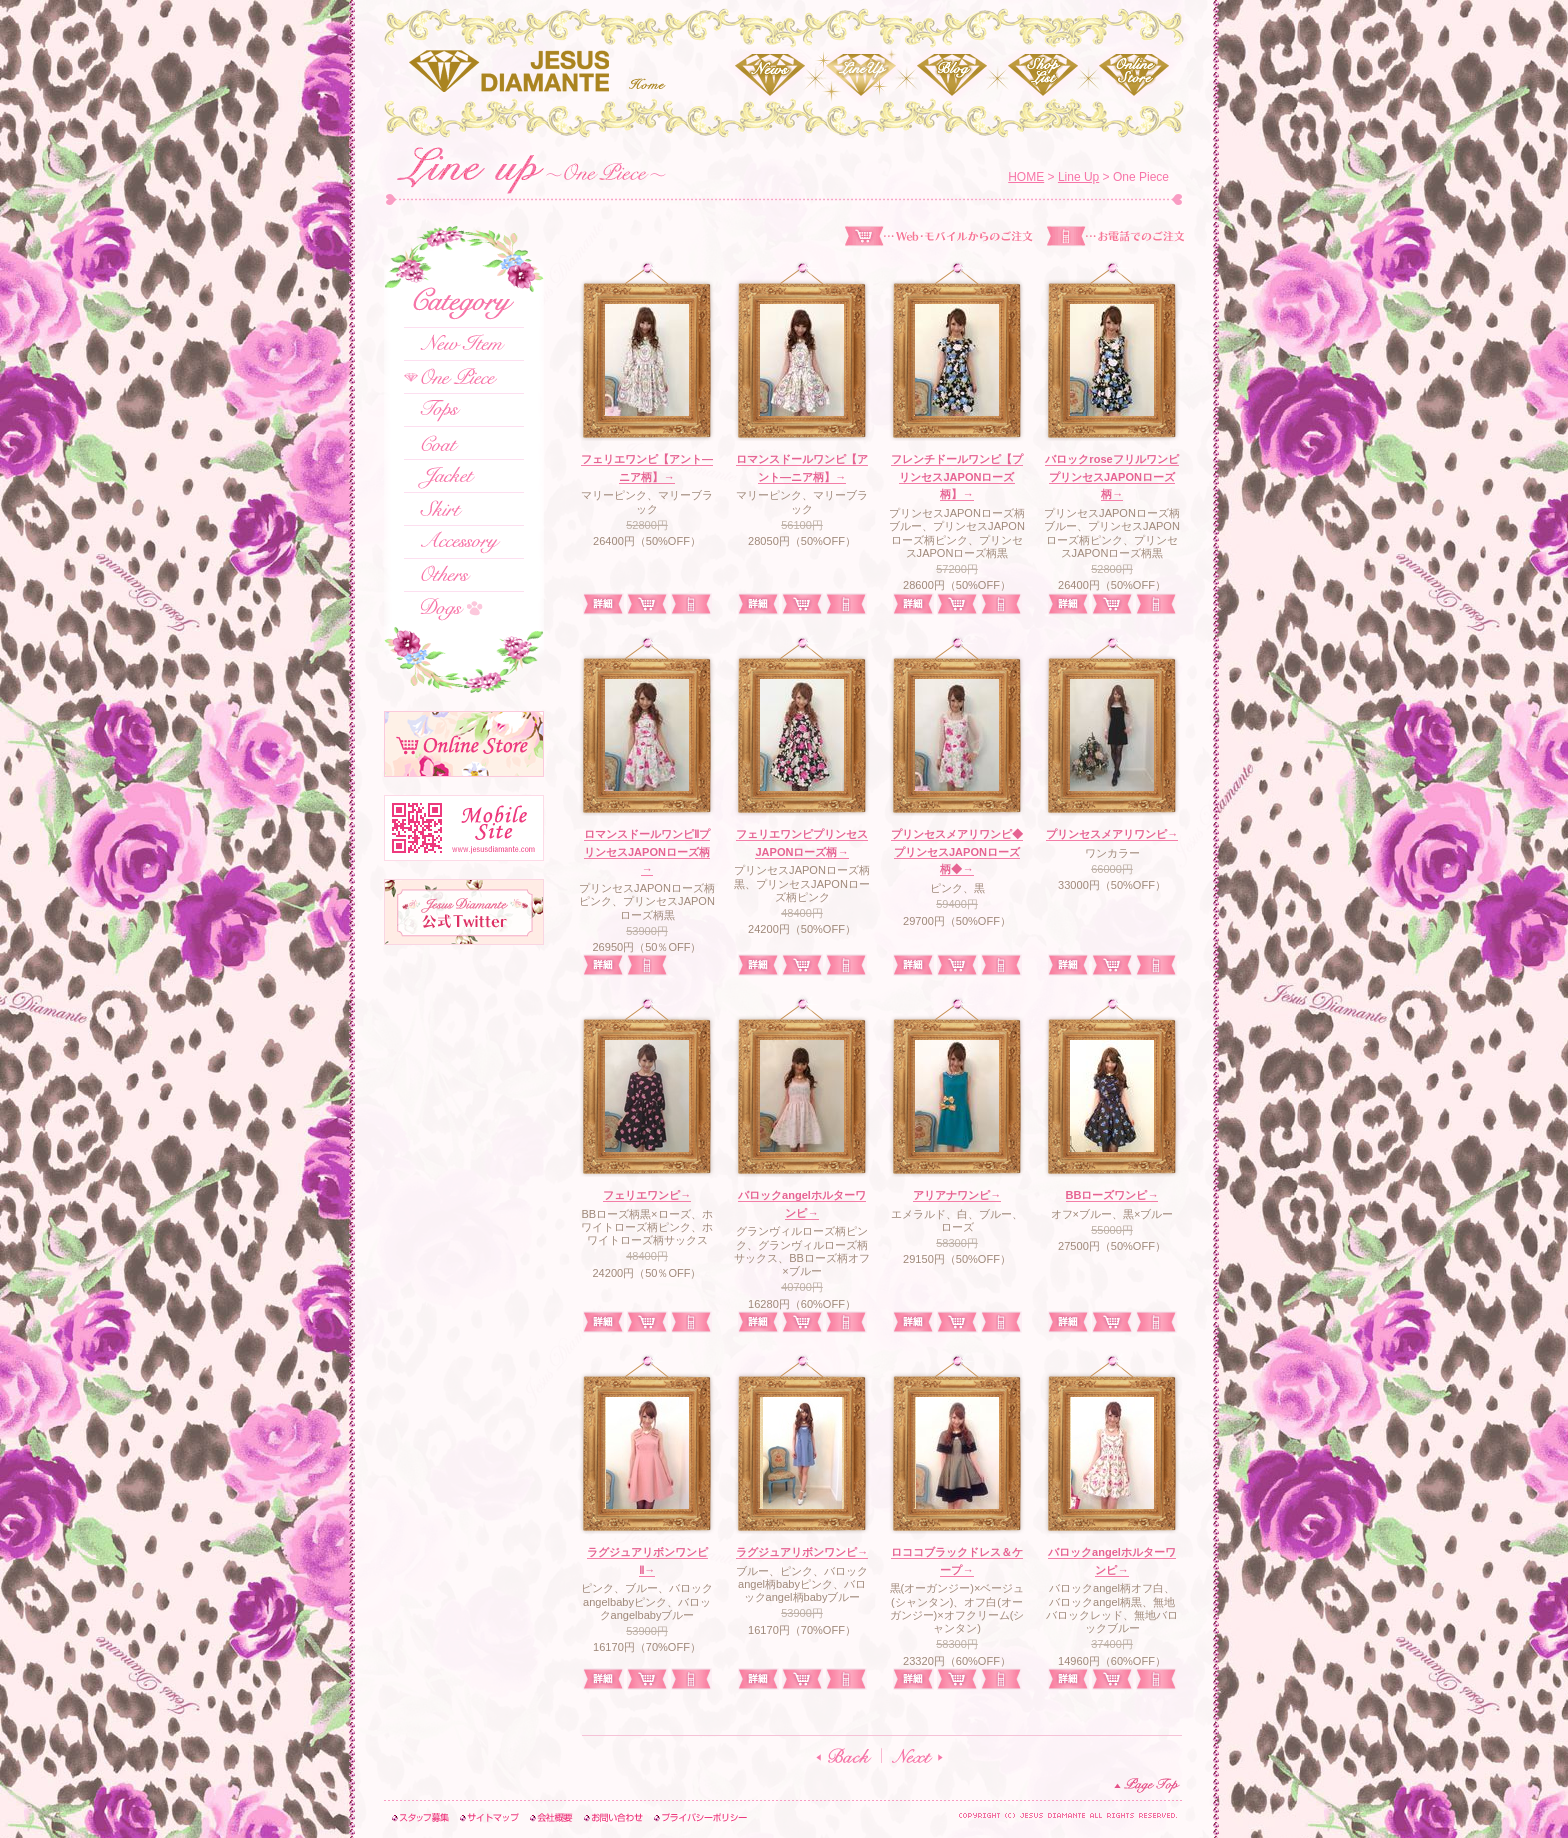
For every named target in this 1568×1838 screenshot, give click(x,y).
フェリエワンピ (647, 1195)
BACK (844, 1755)
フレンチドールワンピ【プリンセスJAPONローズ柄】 (957, 476)
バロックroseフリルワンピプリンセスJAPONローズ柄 (1111, 476)
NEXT (917, 1755)
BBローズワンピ (1112, 1195)
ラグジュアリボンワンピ (802, 1552)
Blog (951, 75)
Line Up (860, 75)
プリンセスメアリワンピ (1112, 834)
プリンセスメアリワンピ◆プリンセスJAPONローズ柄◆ (957, 851)
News (769, 75)
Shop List (1042, 75)
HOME (1026, 177)
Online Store (1133, 75)
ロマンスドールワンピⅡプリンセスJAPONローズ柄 (647, 851)
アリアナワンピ (957, 1195)
